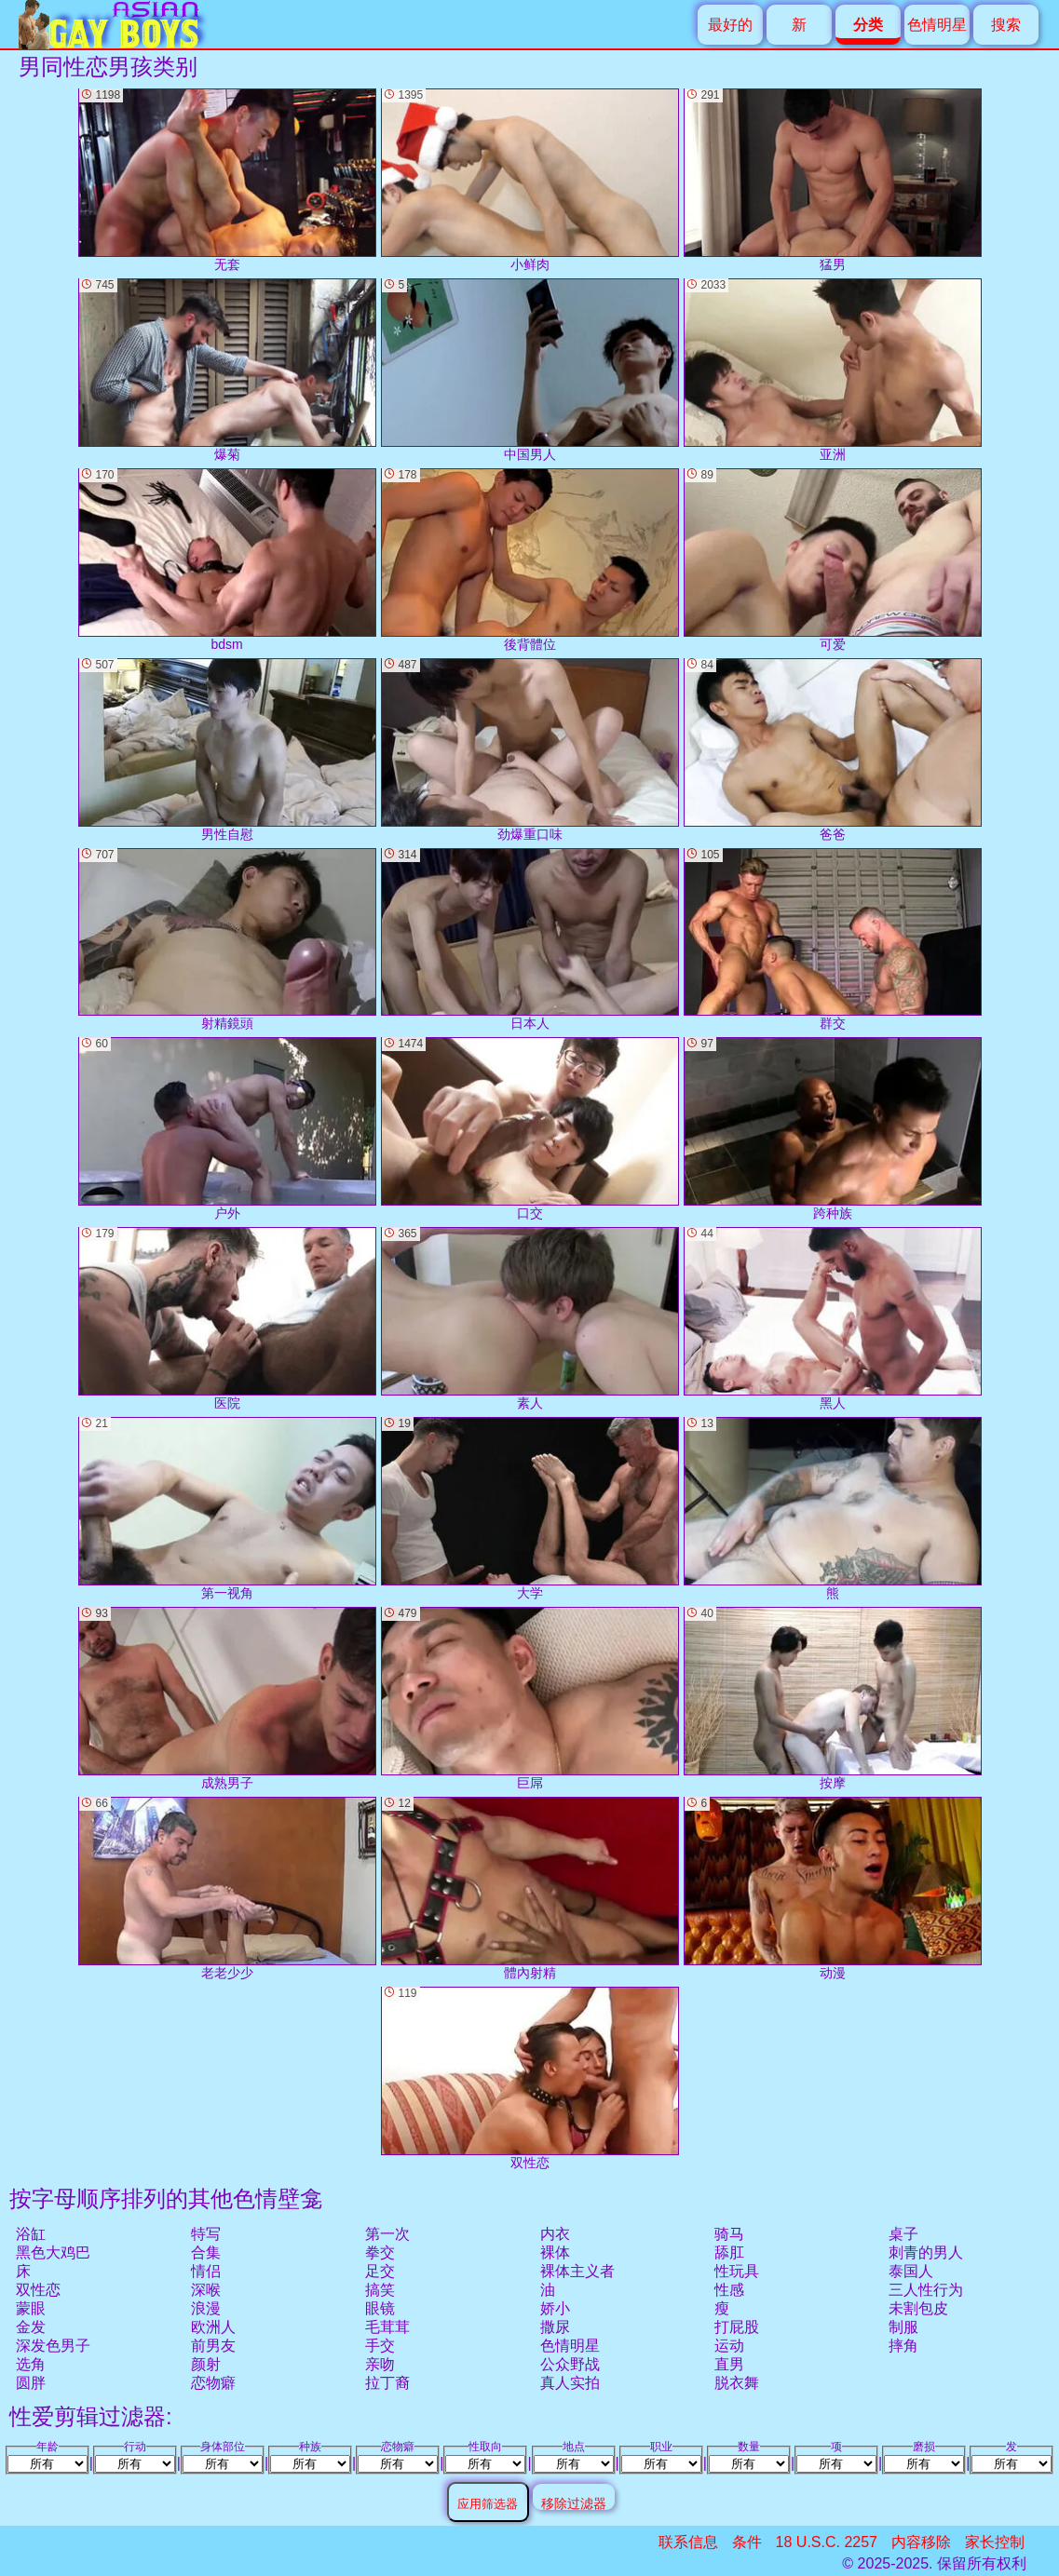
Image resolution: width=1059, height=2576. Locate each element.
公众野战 (570, 2364)
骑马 (729, 2234)
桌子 (903, 2234)
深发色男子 (53, 2345)
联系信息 (688, 2542)
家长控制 (995, 2542)
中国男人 (530, 370)
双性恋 (38, 2290)
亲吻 (380, 2364)
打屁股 (736, 2327)
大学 (530, 1508)
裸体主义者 (577, 2271)
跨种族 (833, 1129)
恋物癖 (213, 2383)
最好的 (730, 25)
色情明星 (937, 25)
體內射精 (530, 1888)
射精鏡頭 (227, 940)
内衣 (555, 2234)
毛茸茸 (387, 2327)
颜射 (206, 2364)
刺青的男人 (926, 2252)
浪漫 (206, 2308)
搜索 (1006, 25)
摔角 (903, 2345)
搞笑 (380, 2290)
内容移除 (921, 2542)
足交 (380, 2271)
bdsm (227, 560)
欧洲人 (213, 2327)
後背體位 (530, 560)
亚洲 (833, 370)
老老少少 (227, 1888)
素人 (530, 1318)
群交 (833, 940)
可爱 (833, 560)
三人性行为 (926, 2290)
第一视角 (227, 1508)
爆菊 (227, 370)
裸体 (555, 2252)
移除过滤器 (573, 2503)
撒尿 (555, 2327)
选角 (31, 2364)
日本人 (530, 940)
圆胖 (31, 2383)
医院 (227, 1318)
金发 (31, 2327)
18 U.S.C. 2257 (826, 2542)
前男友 (213, 2345)
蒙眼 (31, 2308)
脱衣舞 (736, 2383)
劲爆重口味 (530, 750)
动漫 (833, 1888)
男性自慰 (227, 750)
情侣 (206, 2271)
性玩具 (736, 2271)
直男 (729, 2364)
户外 (227, 1129)
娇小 (555, 2308)
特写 (206, 2234)
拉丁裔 (387, 2383)
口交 (530, 1129)
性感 (729, 2290)
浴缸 (31, 2234)
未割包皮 (918, 2308)
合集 (206, 2252)
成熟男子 (227, 1698)
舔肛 (729, 2252)
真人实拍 (570, 2383)
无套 (227, 180)
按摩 (833, 1698)
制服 (903, 2327)
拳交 (380, 2252)
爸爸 (833, 750)
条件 (747, 2542)
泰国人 (911, 2271)
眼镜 (380, 2308)
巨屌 (530, 1698)
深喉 (206, 2290)
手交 (380, 2345)
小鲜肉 (530, 180)
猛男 (833, 180)
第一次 (387, 2234)
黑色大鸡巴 (53, 2252)
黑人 (833, 1318)
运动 (729, 2345)
